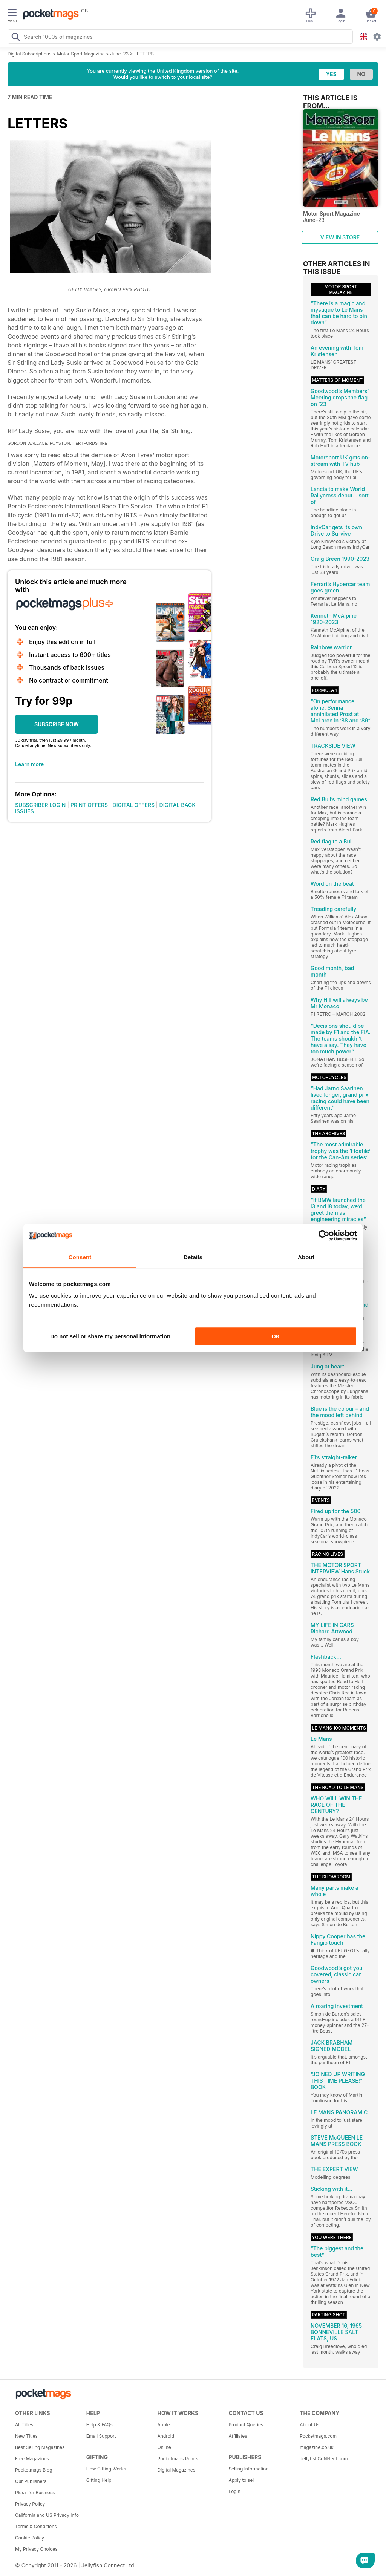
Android (166, 2436)
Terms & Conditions (36, 2526)
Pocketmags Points (178, 2458)
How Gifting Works (106, 2469)
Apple (164, 2425)
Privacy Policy (30, 2504)
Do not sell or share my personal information (110, 1336)
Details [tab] (193, 1257)
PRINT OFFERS (89, 805)
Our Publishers (30, 2481)
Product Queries (245, 2425)
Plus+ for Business (35, 2492)
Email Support (101, 2436)
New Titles (26, 2436)
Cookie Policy (29, 2538)
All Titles (24, 2425)
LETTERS (144, 54)
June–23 (119, 54)
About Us (309, 2425)
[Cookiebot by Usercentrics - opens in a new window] (324, 1235)
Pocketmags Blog (33, 2470)
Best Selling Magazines (39, 2447)
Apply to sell (241, 2480)
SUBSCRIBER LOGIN (40, 805)
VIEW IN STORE (340, 237)
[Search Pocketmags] (15, 38)
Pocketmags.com (318, 2436)
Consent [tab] (80, 1257)
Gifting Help (99, 2480)
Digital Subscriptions (30, 54)
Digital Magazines (176, 2470)
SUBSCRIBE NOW (56, 724)
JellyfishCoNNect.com (324, 2458)
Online (164, 2447)
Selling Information (248, 2469)
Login (234, 2491)
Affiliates (237, 2436)
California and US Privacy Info (47, 2515)
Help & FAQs (99, 2425)
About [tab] (306, 1257)
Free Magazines (32, 2458)
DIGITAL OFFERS (134, 805)
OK (275, 1336)
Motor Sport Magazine (80, 54)
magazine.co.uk (317, 2447)
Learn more (29, 764)
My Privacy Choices (36, 2549)
